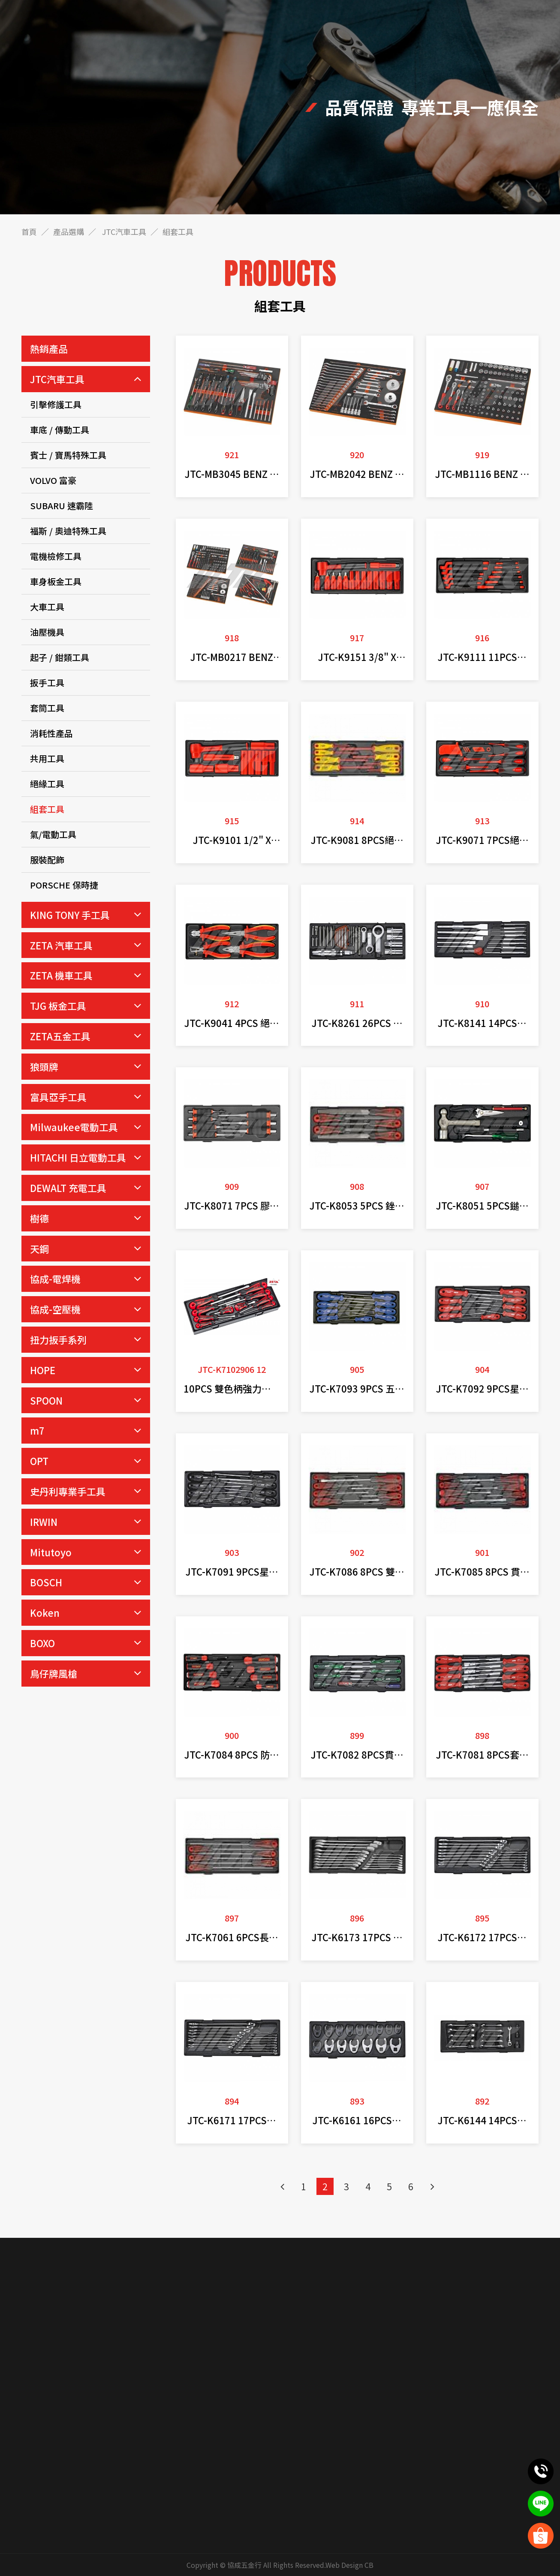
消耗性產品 (51, 733)
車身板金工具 (55, 581)
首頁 (29, 231)
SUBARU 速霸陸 (61, 505)
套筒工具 (47, 708)
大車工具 (47, 606)
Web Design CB (349, 2565)
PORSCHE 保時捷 (64, 885)
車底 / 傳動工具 (59, 429)
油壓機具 (47, 632)
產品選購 (68, 231)
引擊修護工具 (55, 404)
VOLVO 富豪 (53, 480)
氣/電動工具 (53, 834)
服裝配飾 (47, 859)
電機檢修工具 (55, 556)
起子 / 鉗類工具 (59, 657)
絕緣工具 (47, 784)
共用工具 (47, 758)
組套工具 (47, 809)
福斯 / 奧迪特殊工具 (68, 531)
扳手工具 (47, 682)
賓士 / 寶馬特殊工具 (68, 455)
